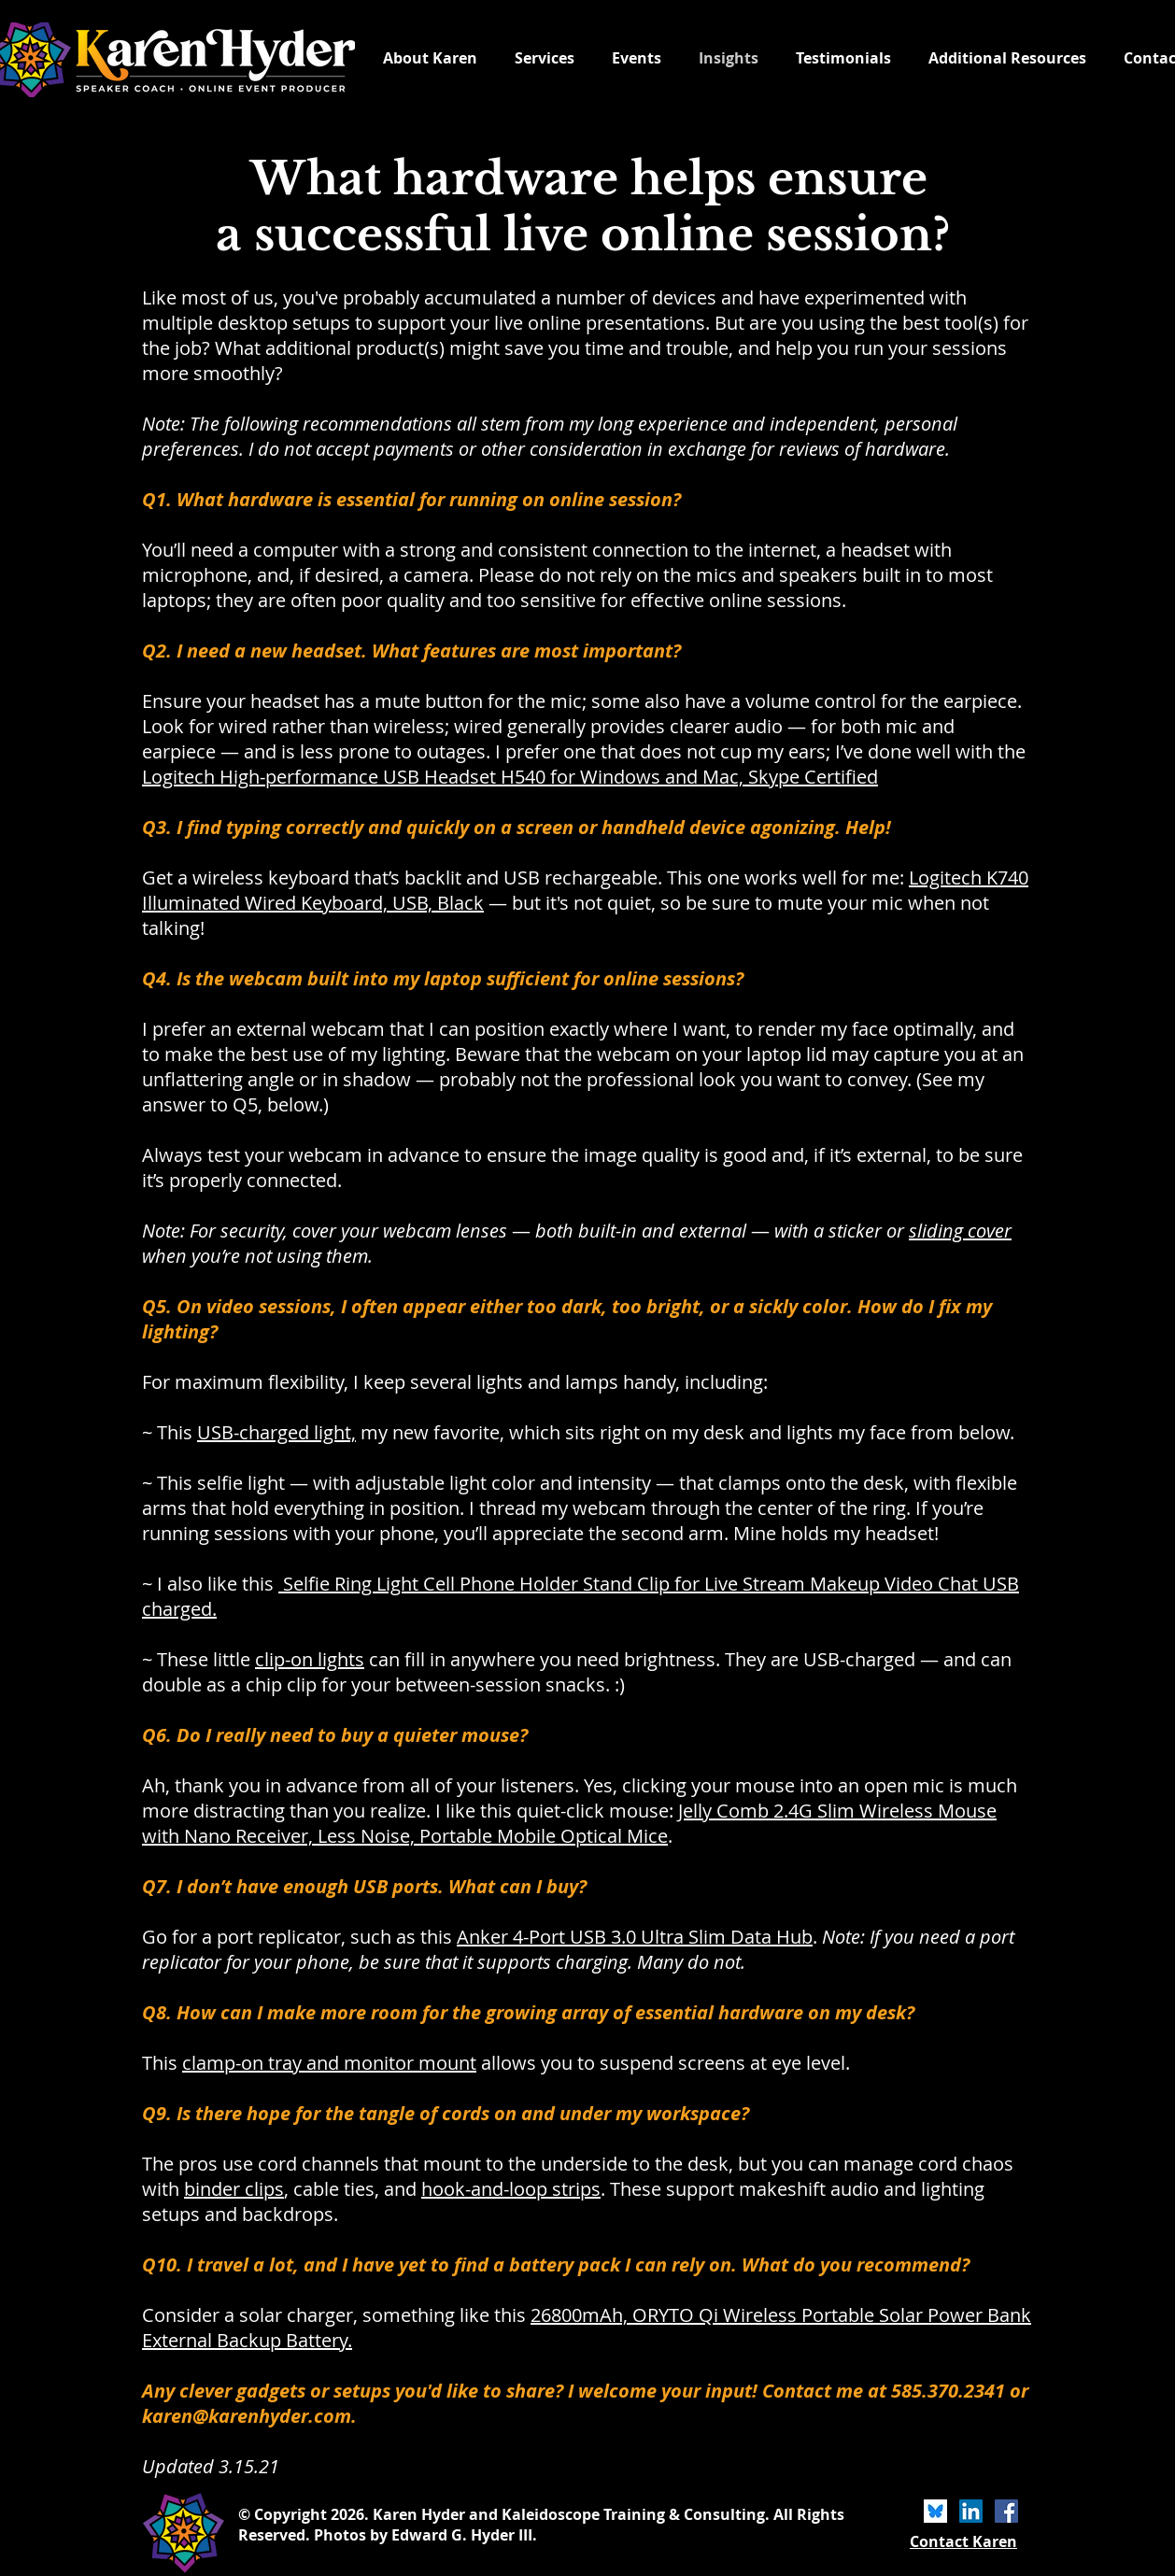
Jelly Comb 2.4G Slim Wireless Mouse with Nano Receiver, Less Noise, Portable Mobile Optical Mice (569, 1823)
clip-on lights (309, 1659)
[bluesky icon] (935, 2511)
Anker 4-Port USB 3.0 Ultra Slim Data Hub (635, 1936)
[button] (1007, 58)
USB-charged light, (276, 1432)
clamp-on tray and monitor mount (329, 2062)
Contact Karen (963, 2541)
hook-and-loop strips (511, 2188)
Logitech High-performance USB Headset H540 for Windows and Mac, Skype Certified (510, 776)
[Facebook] (1006, 2511)
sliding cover (960, 1230)
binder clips (234, 2188)
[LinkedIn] (971, 2511)
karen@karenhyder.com (246, 2415)
